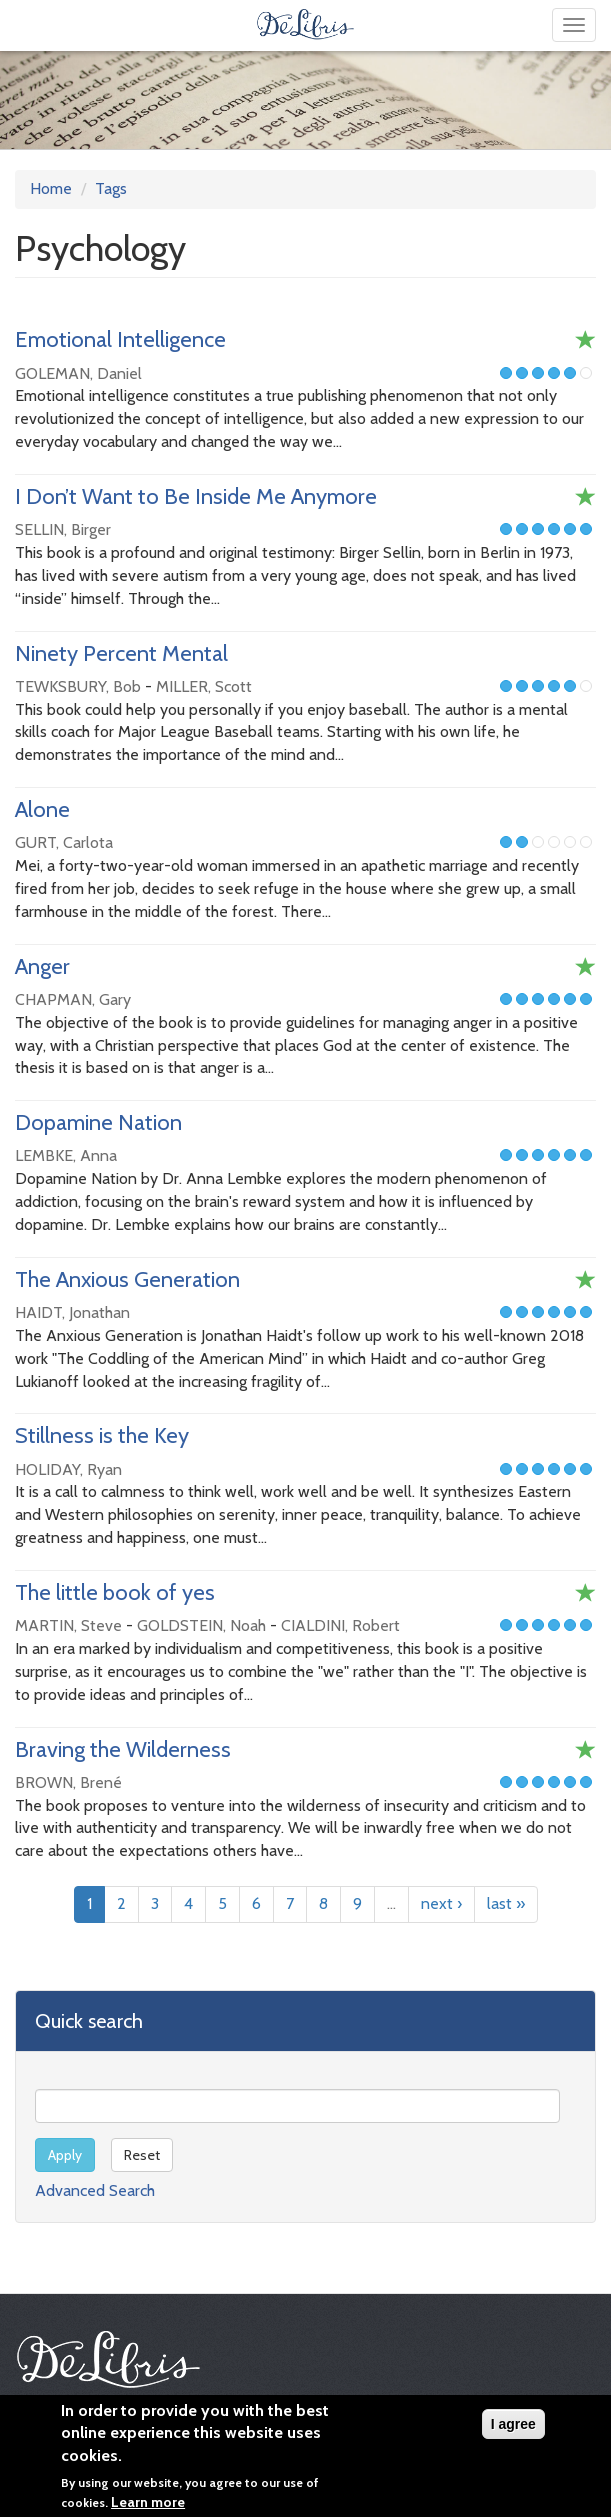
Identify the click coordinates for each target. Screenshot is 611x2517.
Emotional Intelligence (120, 339)
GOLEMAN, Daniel (78, 373)
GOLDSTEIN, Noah (201, 1625)
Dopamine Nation (98, 1122)
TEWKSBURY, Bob (78, 686)
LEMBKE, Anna (66, 1155)
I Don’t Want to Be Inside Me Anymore (196, 496)
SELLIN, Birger (63, 529)
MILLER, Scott (204, 686)
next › (441, 1903)
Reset (142, 2155)
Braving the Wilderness (123, 1749)
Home (51, 188)
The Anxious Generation (127, 1279)
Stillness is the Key (102, 1435)
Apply (65, 2155)
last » (506, 1903)
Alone (42, 809)
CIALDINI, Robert (340, 1625)
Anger (42, 966)
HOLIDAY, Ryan (68, 1469)
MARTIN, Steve (68, 1625)
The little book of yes (115, 1592)
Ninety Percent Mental (121, 653)
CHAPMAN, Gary (73, 999)
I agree (513, 2430)
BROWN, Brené (68, 1782)
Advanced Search (95, 2190)
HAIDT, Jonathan (72, 1312)
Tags (111, 188)
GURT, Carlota (64, 842)
